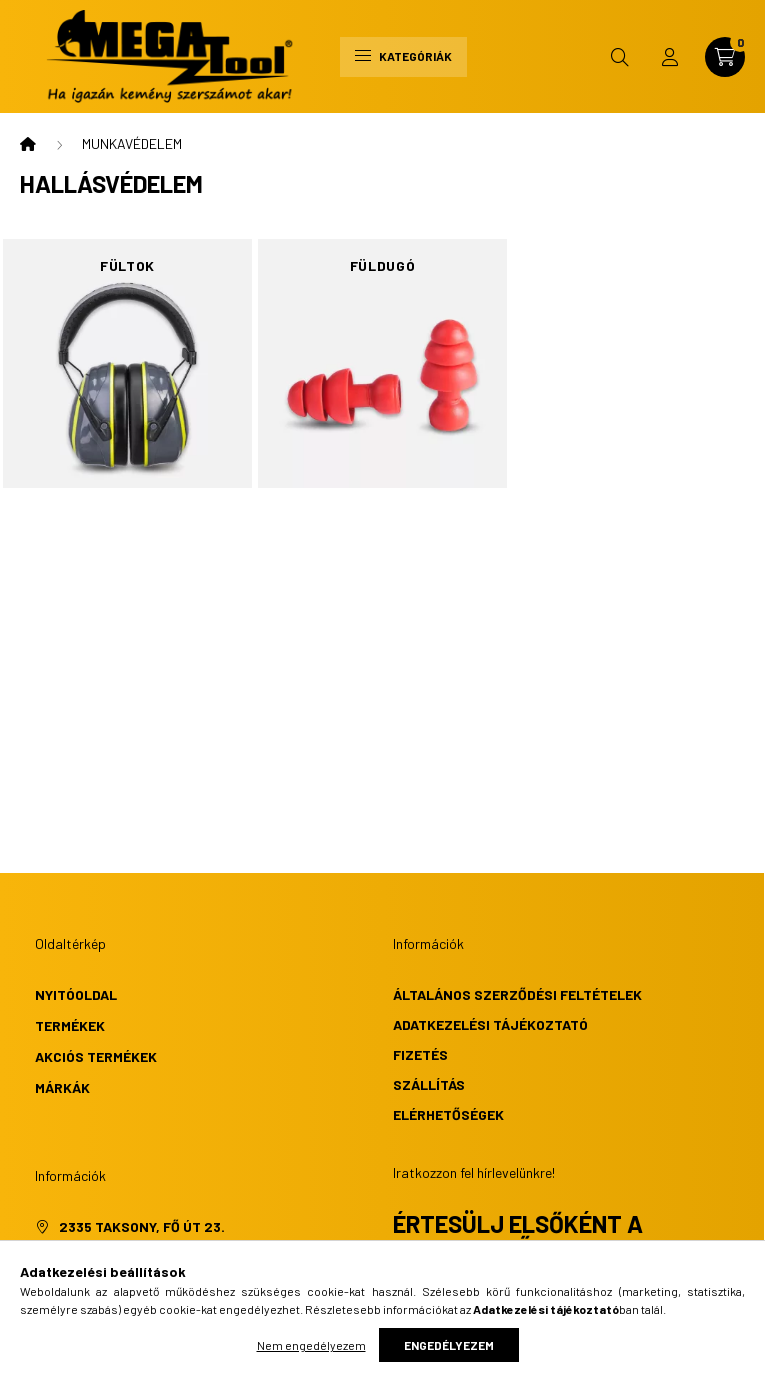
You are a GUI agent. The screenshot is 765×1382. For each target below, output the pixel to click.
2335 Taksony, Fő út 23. (142, 1226)
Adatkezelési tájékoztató (490, 1024)
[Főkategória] (28, 144)
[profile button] (670, 57)
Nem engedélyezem (311, 1345)
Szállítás (429, 1084)
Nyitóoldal (76, 994)
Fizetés (420, 1054)
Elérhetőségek (448, 1114)
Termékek (70, 1025)
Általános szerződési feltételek (517, 994)
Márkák (62, 1087)
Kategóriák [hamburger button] (403, 56)
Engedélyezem (449, 1345)
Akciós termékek (96, 1056)
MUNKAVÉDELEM (132, 143)
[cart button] (725, 57)
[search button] (620, 57)
